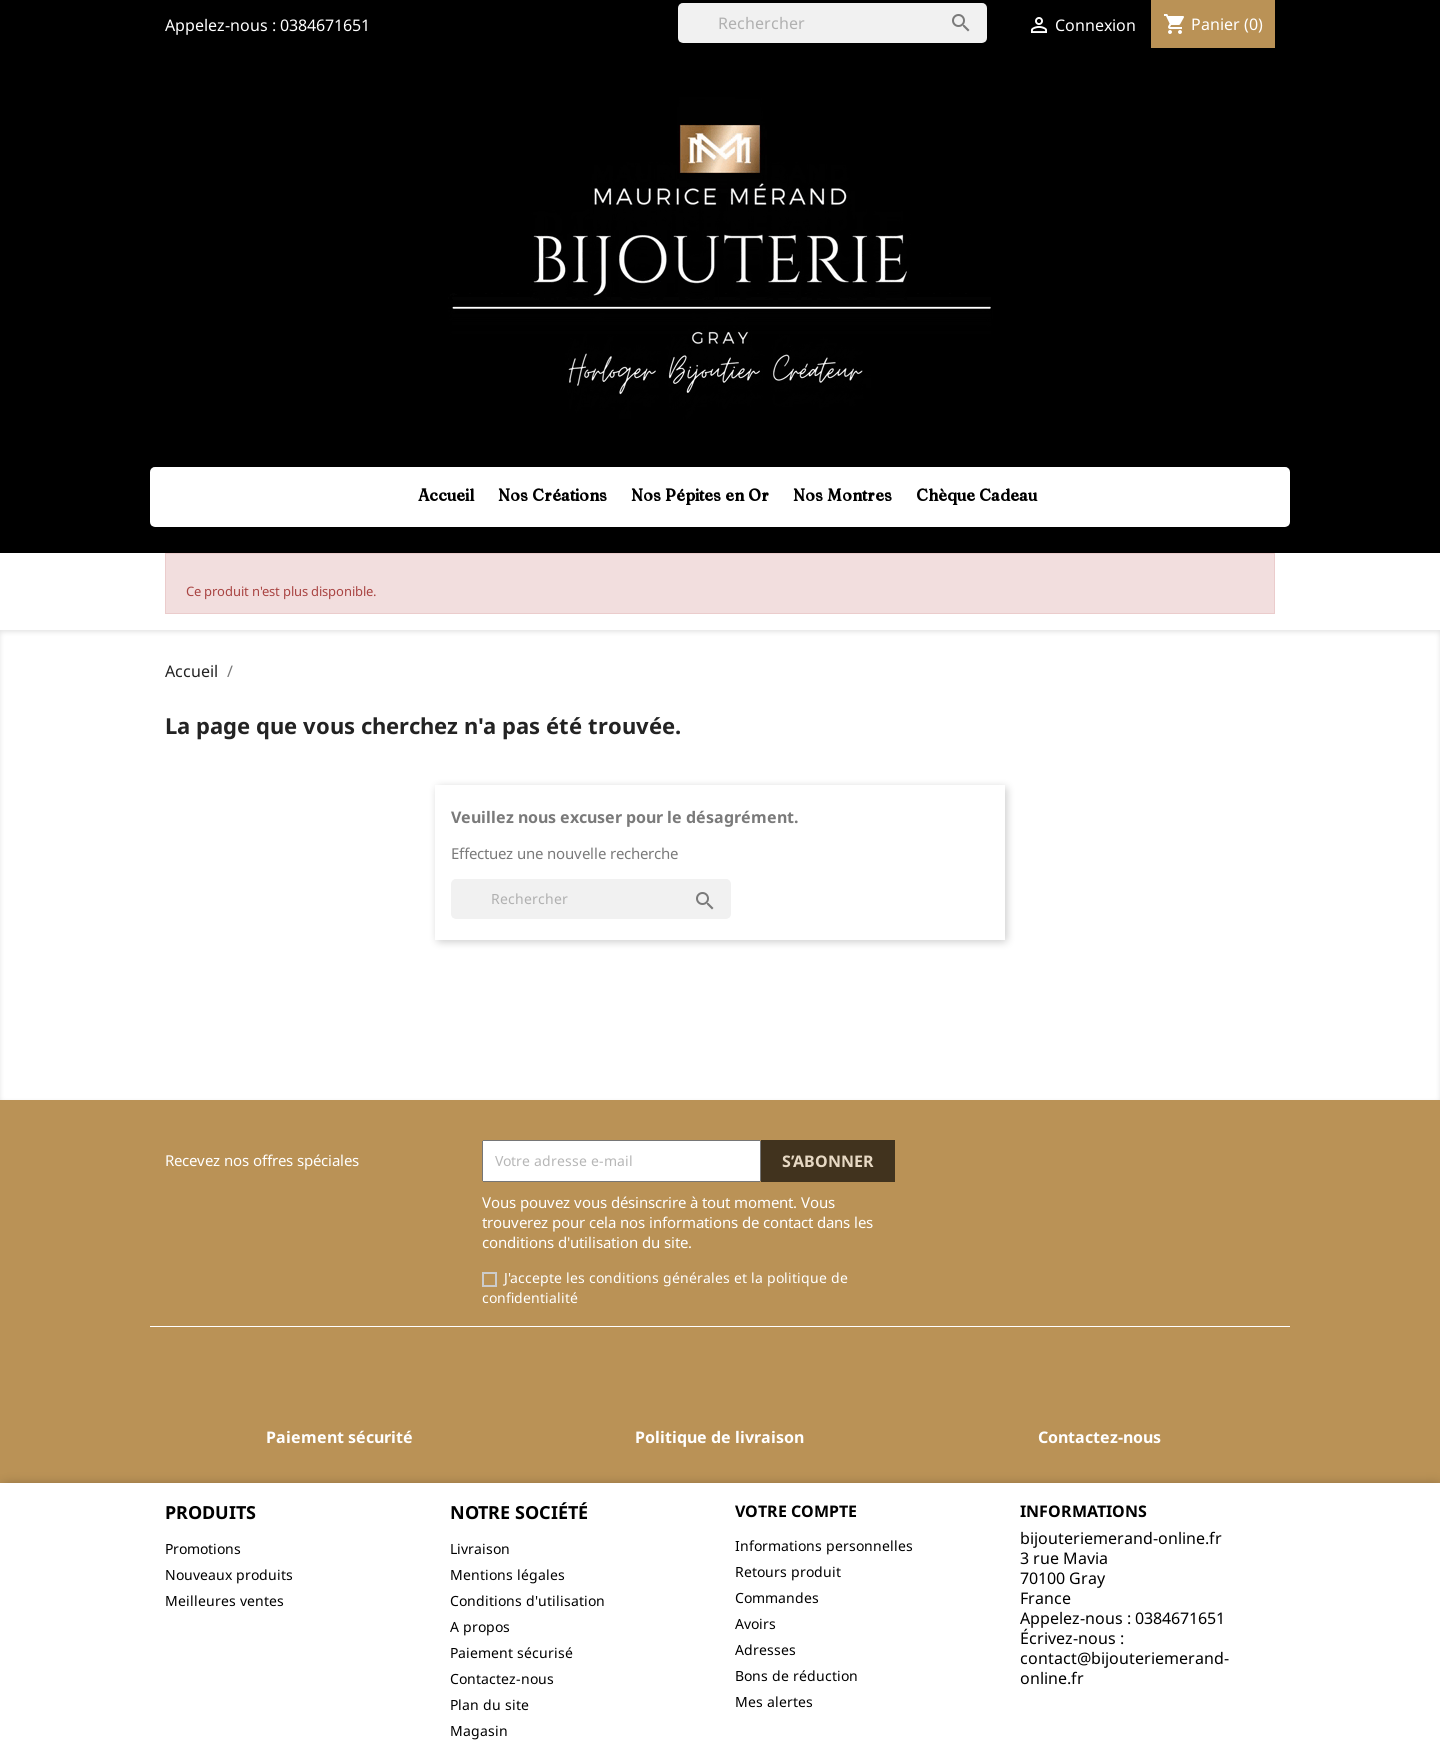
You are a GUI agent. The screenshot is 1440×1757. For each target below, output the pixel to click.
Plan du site (489, 1704)
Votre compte (796, 1511)
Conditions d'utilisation (527, 1600)
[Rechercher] (832, 23)
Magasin (479, 1730)
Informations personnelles (824, 1545)
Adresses (765, 1649)
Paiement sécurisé (511, 1652)
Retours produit (788, 1571)
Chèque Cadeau (976, 495)
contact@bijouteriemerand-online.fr (1124, 1668)
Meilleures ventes (224, 1600)
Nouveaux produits (229, 1574)
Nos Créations (552, 495)
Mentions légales (507, 1574)
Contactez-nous (502, 1678)
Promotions (203, 1548)
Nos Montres (842, 495)
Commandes (777, 1597)
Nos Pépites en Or (700, 495)
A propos (480, 1626)
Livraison (480, 1548)
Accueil (446, 495)
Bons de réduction (796, 1675)
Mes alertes (774, 1701)
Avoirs (755, 1623)
